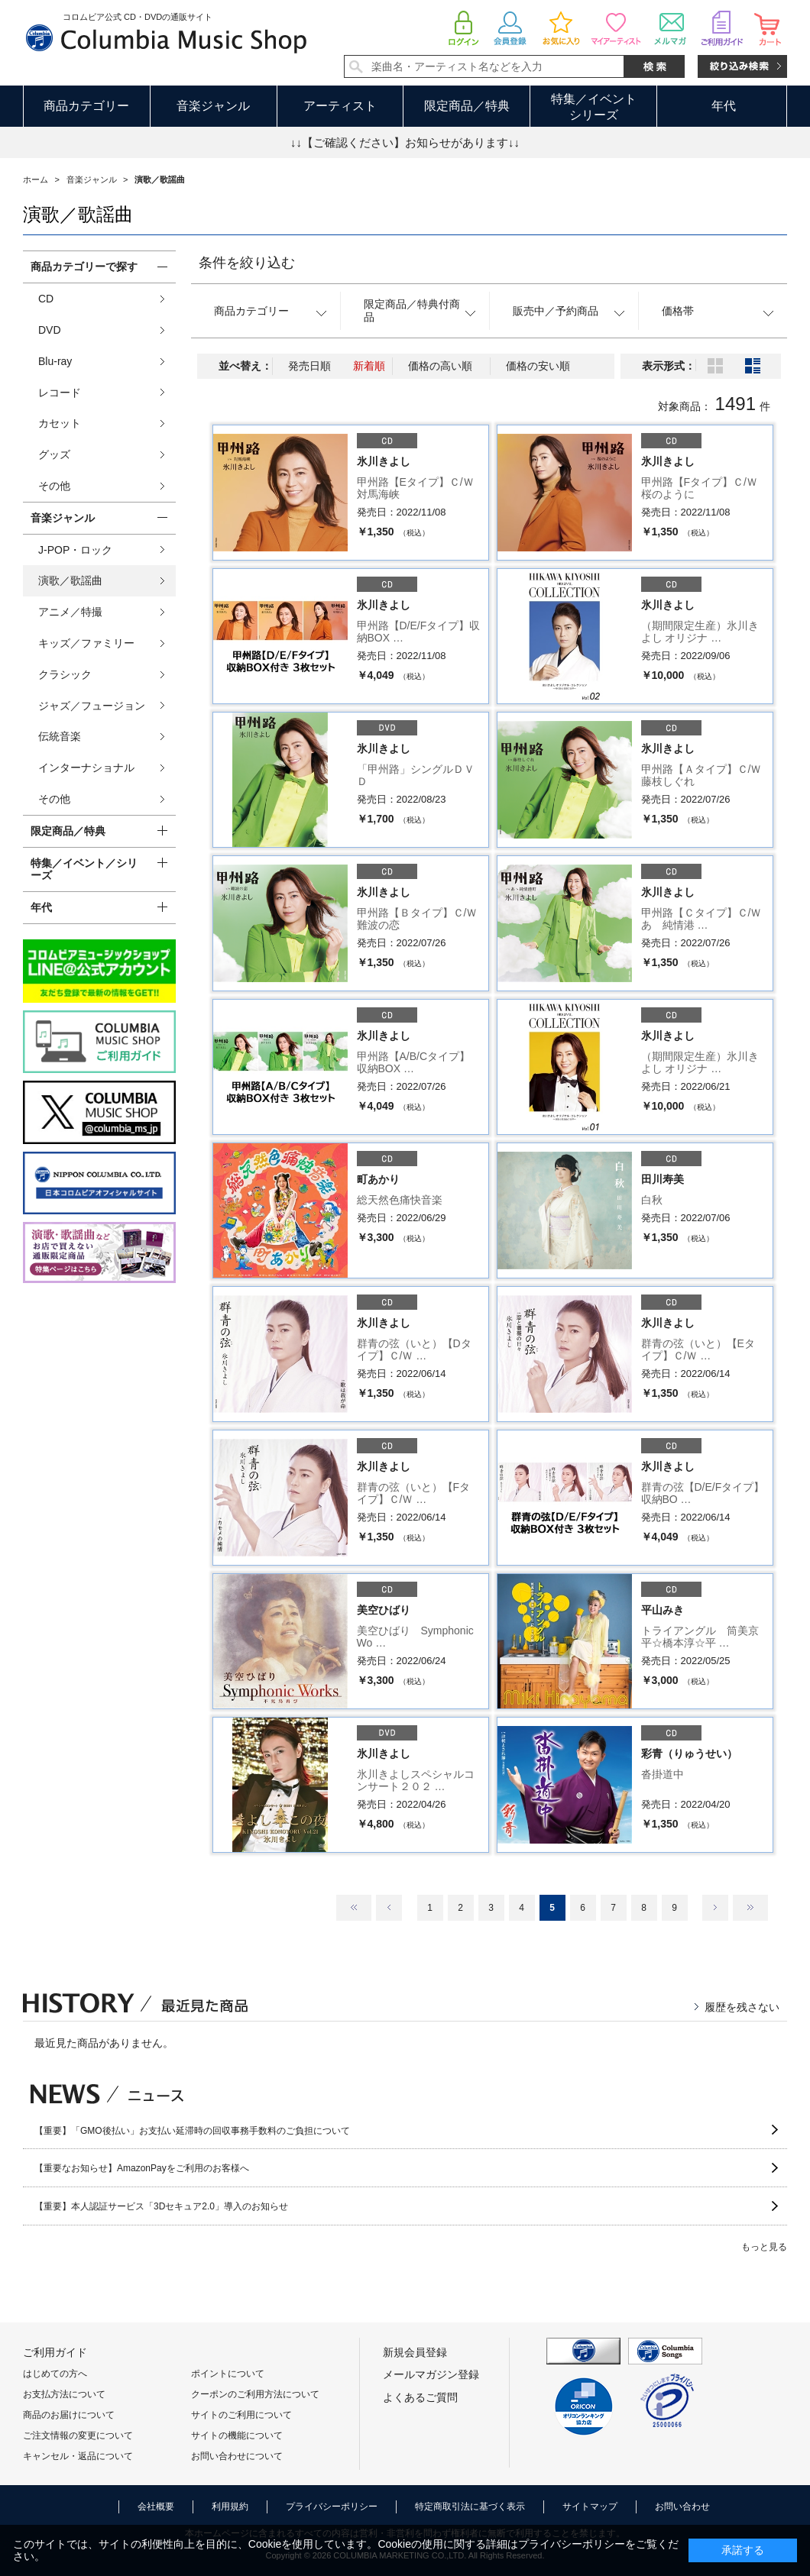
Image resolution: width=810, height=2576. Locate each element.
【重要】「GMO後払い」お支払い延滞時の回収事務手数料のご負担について (192, 2130)
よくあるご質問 (420, 2397)
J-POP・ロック (75, 550)
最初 (353, 1908)
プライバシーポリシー (331, 2506)
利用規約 (230, 2506)
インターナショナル (86, 767)
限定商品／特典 (467, 105)
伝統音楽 (59, 736)
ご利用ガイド (55, 2352)
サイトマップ (589, 2506)
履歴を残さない (742, 2007)
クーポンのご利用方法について (255, 2394)
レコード (59, 392)
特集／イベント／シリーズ (84, 869)
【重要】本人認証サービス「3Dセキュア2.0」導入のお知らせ (161, 2206)
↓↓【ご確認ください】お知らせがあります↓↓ (405, 142)
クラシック (65, 674)
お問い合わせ (682, 2506)
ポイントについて (227, 2373)
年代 (723, 105)
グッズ (54, 454)
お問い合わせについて (237, 2456)
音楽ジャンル (213, 105)
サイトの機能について (237, 2435)
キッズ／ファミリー (86, 643)
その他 (54, 486)
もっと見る (764, 2246)
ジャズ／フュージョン (91, 706)
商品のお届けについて (69, 2415)
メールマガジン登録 (431, 2374)
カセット (59, 423)
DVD (49, 330)
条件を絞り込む (247, 262)
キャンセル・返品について (78, 2456)
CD (45, 299)
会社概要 (156, 2506)
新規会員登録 (415, 2352)
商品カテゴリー (86, 105)
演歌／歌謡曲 (70, 580)
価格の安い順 (538, 366)
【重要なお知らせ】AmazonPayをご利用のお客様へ (141, 2168)
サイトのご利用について (241, 2415)
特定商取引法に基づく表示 (470, 2506)
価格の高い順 (440, 366)
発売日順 (309, 366)
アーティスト (340, 105)
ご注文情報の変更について (78, 2435)
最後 (750, 1908)
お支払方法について (64, 2394)
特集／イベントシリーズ (594, 106)
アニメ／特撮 (70, 612)
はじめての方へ (55, 2373)
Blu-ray (55, 361)
